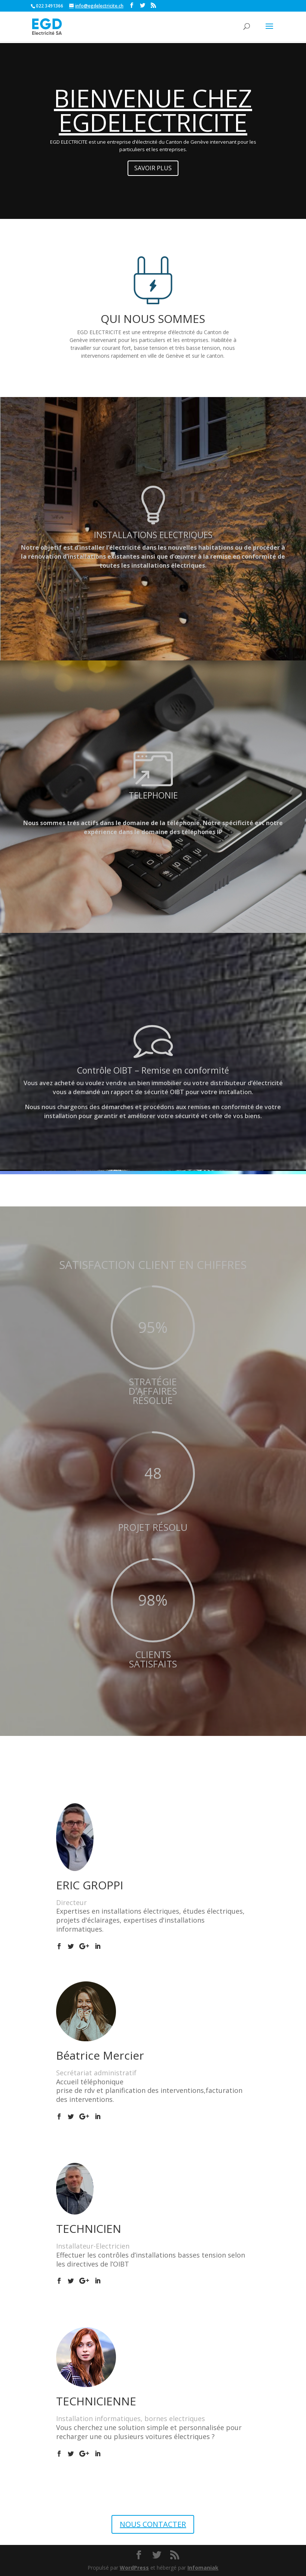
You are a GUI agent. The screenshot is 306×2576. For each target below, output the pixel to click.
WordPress (134, 2567)
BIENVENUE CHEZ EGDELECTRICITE (153, 110)
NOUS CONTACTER (153, 2524)
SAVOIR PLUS (153, 168)
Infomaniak (202, 2567)
